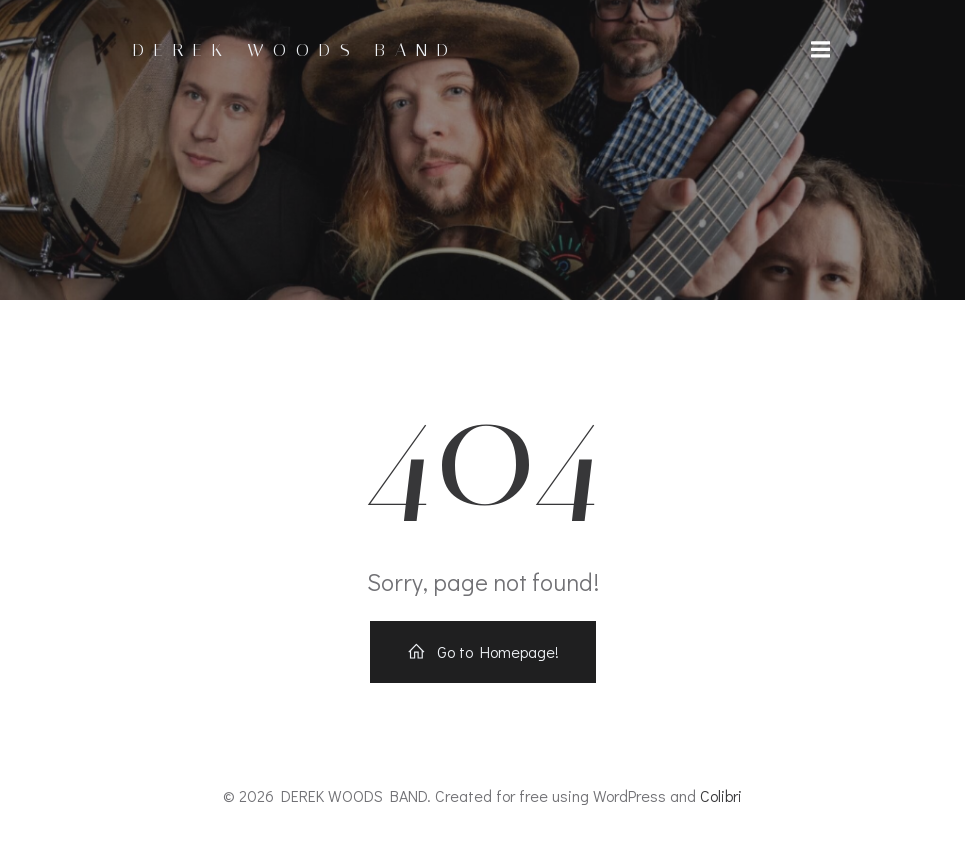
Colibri (721, 795)
